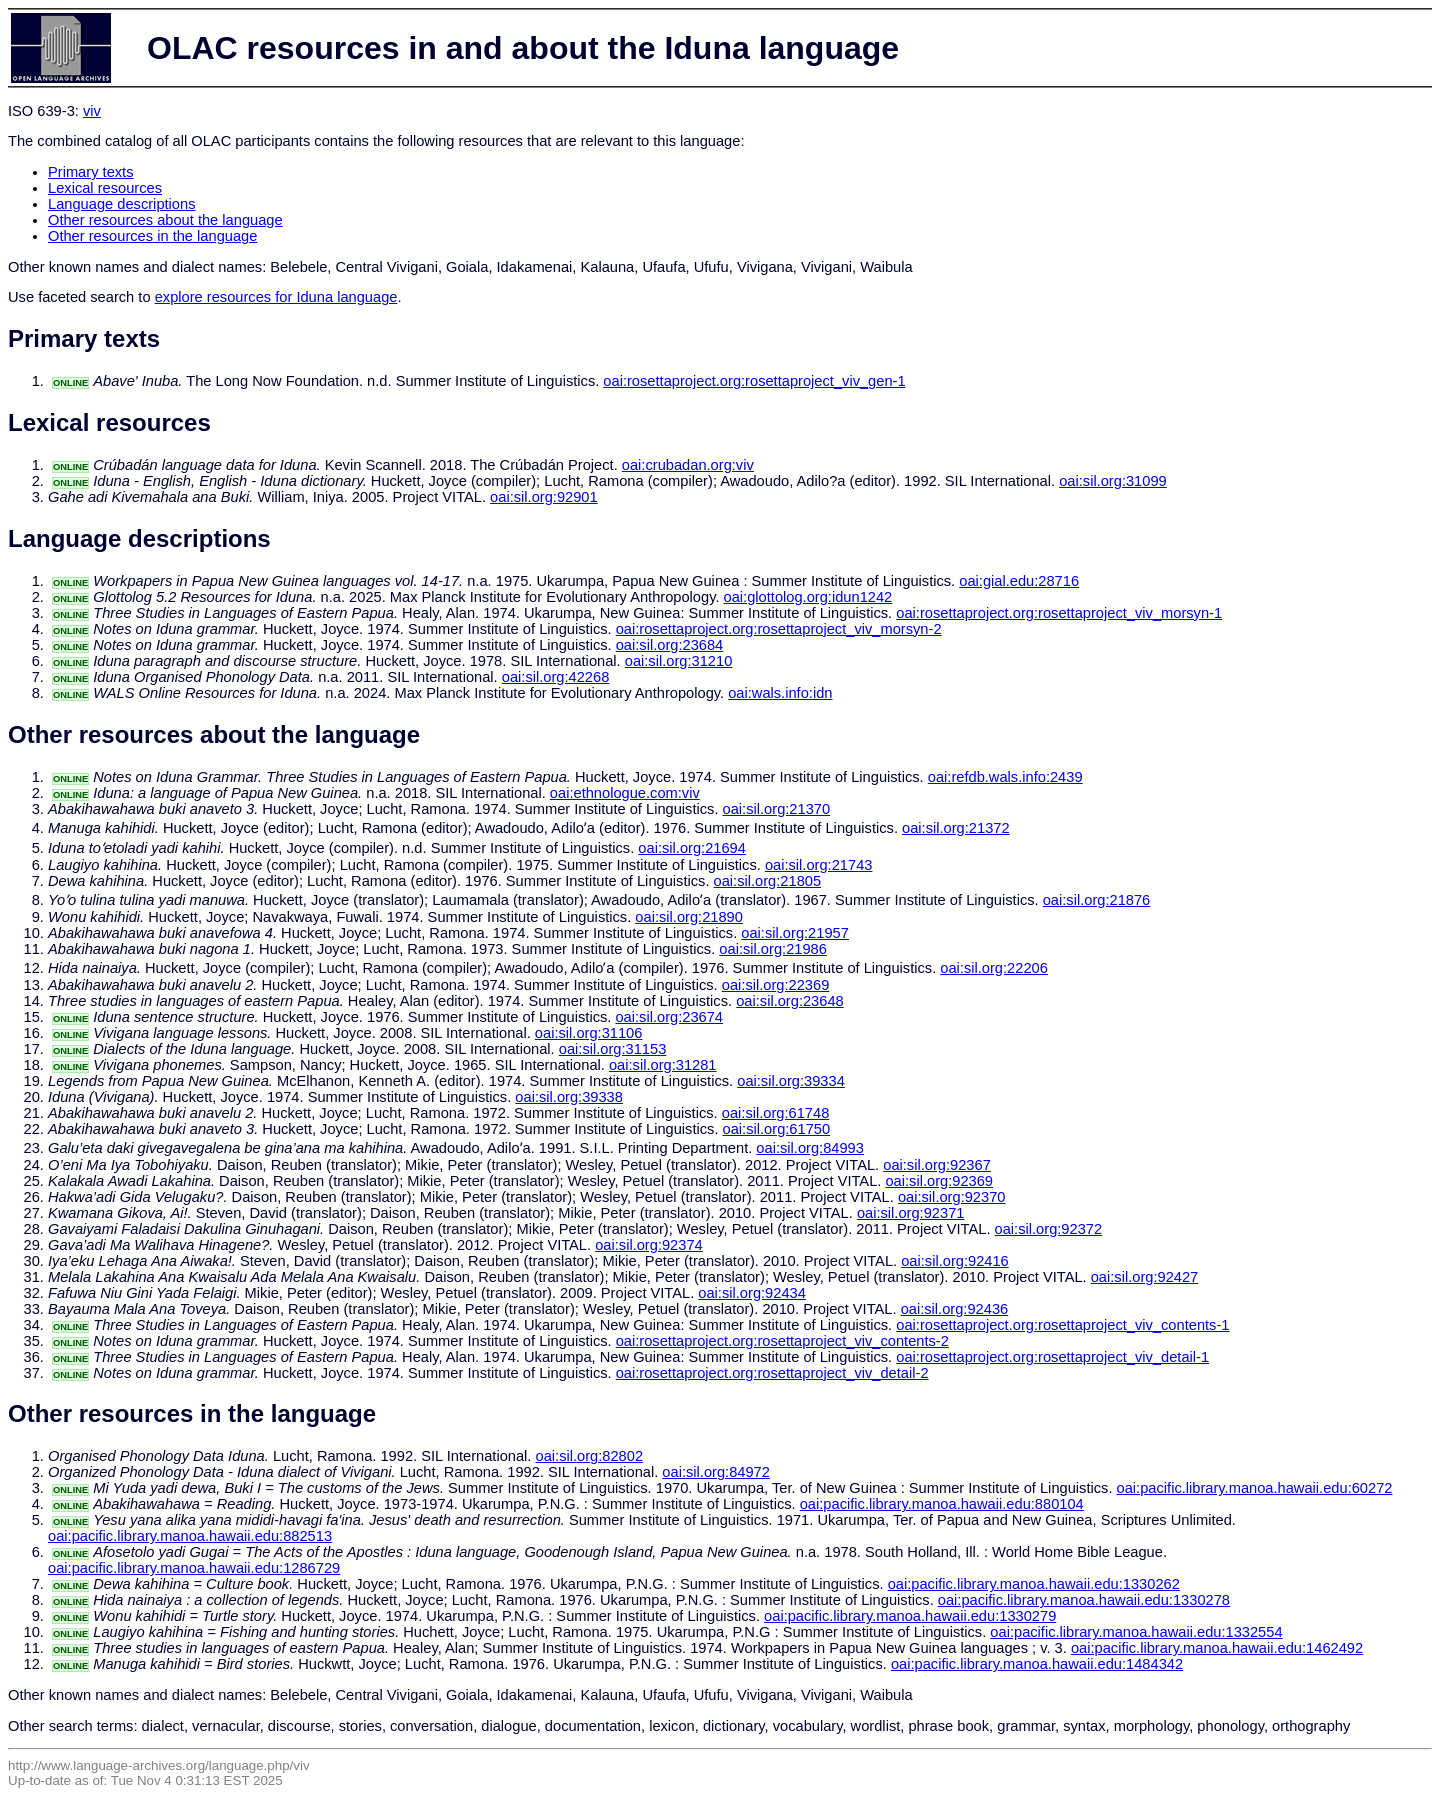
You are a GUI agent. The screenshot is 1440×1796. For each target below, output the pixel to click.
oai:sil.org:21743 (819, 865)
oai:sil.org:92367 (937, 1165)
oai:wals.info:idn (780, 693)
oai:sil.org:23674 (669, 1017)
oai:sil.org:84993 (810, 1148)
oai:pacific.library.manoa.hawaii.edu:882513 (190, 1536)
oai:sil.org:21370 (777, 809)
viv (92, 111)
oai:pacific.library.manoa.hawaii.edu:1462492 (1217, 1648)
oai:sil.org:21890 (689, 917)
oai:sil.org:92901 (544, 497)
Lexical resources (105, 188)
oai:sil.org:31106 (589, 1033)
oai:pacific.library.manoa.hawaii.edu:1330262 (1034, 1584)
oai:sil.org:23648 (790, 1001)
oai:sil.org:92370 (952, 1197)
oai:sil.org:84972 (716, 1472)
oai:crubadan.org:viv (688, 465)
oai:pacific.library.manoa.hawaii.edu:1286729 (194, 1568)
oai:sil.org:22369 (776, 985)
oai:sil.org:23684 (670, 645)
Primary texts (91, 172)
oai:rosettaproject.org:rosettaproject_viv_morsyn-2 (779, 629)
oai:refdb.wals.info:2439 (1005, 777)
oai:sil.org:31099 (1113, 481)
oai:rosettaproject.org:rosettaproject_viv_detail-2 (772, 1373)
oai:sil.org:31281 (663, 1065)
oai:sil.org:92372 (1049, 1229)
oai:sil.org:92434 (752, 1293)
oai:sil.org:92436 (955, 1309)
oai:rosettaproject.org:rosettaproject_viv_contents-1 (1062, 1325)
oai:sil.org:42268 (556, 677)
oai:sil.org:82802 (590, 1456)
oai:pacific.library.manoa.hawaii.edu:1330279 (910, 1616)
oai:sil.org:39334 (791, 1081)
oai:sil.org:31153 (613, 1049)
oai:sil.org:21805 (768, 881)
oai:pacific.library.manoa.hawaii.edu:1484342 (1037, 1664)
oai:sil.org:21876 (1097, 900)
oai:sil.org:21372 (956, 828)
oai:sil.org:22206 (994, 968)
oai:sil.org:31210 (679, 661)
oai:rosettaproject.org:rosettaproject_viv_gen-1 (754, 381)
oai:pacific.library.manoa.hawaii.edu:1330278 (1084, 1600)
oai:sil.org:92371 (911, 1213)
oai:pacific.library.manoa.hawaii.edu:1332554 (1136, 1632)
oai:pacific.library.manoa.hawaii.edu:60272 (1255, 1488)
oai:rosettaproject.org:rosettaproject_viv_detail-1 (1052, 1357)
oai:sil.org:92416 (955, 1261)
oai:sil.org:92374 (649, 1245)
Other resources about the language (165, 220)
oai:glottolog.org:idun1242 (808, 597)
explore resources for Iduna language (276, 297)
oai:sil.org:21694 (692, 848)
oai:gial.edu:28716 (1019, 581)
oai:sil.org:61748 (776, 1113)
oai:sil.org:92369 (939, 1181)
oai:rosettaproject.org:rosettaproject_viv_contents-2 (782, 1341)
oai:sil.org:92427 (1145, 1277)
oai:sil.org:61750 (777, 1129)
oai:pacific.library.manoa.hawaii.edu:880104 (942, 1504)
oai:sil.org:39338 (569, 1097)
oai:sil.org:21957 (795, 933)
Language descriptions (122, 204)
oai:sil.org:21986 (773, 949)
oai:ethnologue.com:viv (625, 793)
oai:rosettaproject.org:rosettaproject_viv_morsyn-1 (1059, 613)
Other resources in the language (152, 236)
